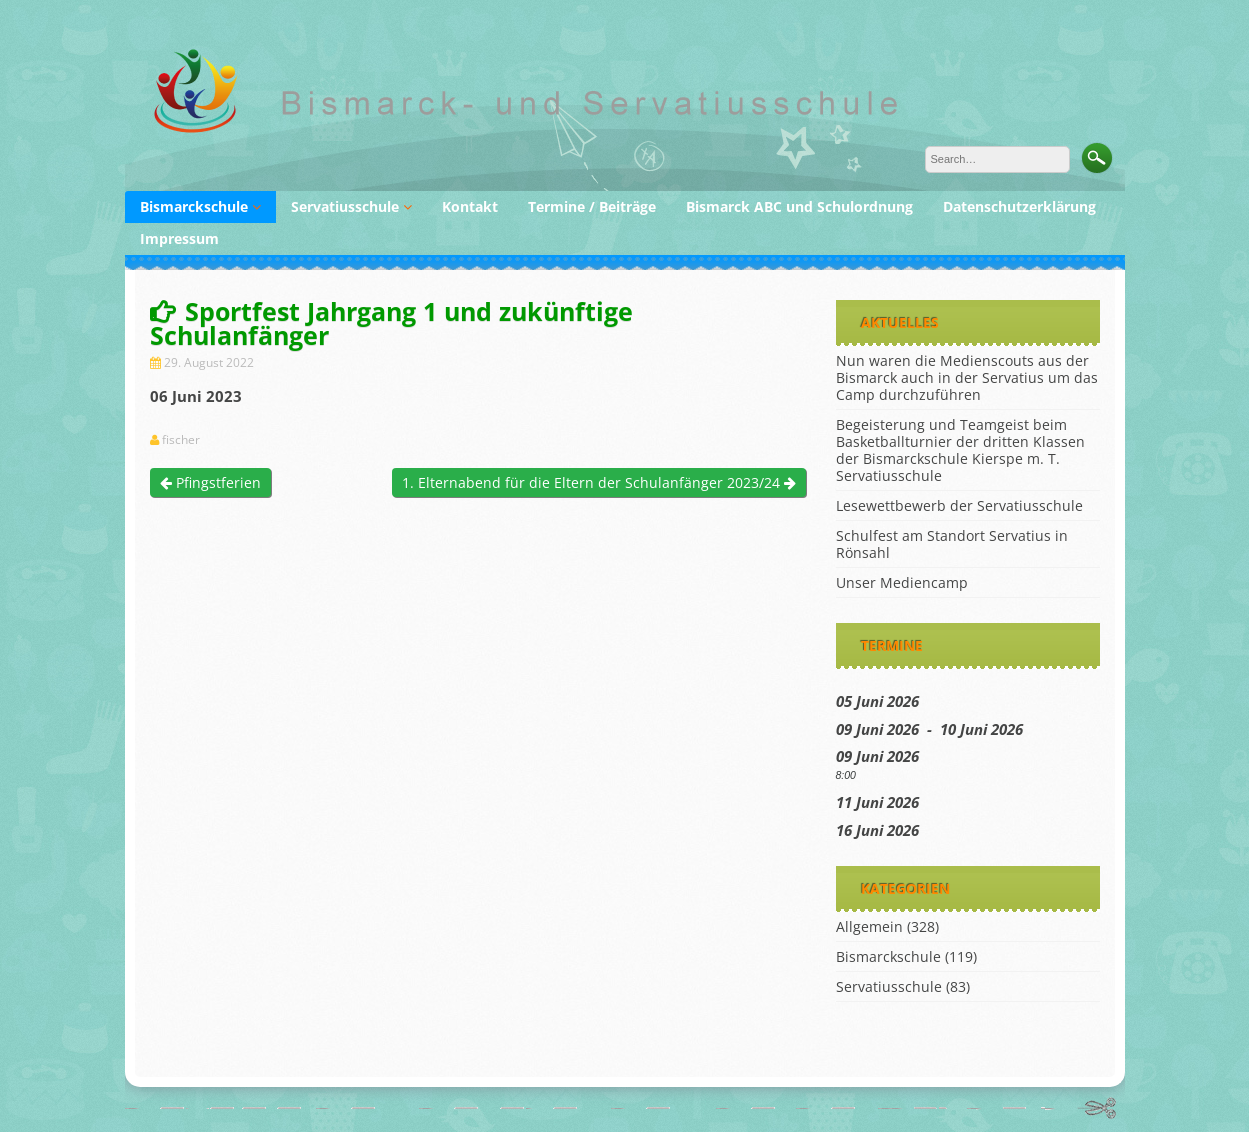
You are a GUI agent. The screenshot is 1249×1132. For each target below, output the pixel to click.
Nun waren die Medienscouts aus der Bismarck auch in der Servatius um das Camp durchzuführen (967, 377)
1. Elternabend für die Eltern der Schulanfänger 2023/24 (599, 482)
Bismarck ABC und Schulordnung (799, 206)
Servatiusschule (345, 206)
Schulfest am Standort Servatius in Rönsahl (952, 544)
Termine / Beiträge (592, 206)
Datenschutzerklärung (1019, 206)
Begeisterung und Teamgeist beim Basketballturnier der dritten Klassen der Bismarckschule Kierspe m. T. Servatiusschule (960, 450)
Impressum (179, 238)
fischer (181, 440)
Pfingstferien (210, 482)
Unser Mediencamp (902, 582)
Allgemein (869, 926)
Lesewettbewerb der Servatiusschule (959, 505)
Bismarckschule (194, 206)
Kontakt (470, 206)
